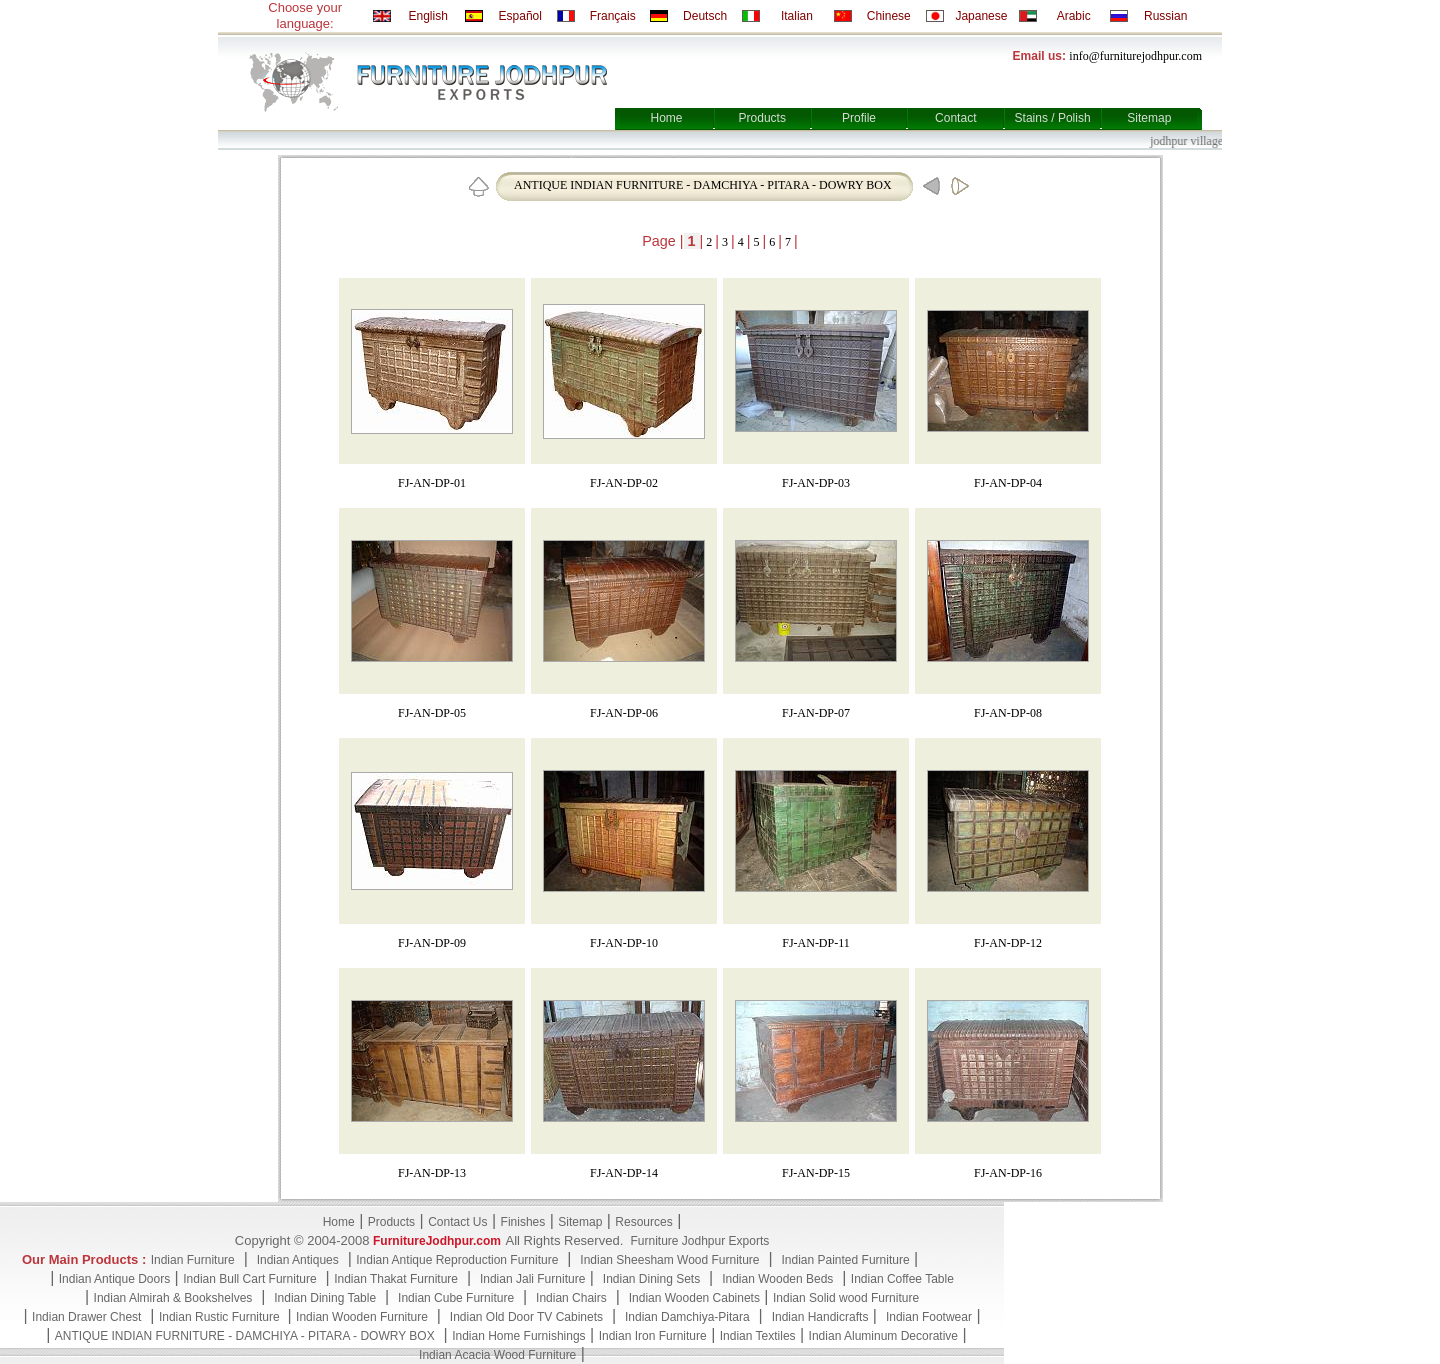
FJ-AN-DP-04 (1008, 483)
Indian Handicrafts (820, 1317)
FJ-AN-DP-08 (1008, 713)
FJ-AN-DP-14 (624, 1173)
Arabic (1074, 16)
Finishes (523, 1222)
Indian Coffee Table (902, 1279)
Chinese (889, 16)
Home (666, 118)
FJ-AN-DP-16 (1008, 1173)
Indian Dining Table (325, 1298)
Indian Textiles (758, 1336)
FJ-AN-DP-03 (816, 483)
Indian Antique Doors (114, 1279)
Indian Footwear (929, 1317)
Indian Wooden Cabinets (694, 1298)
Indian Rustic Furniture (221, 1317)
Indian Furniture (193, 1260)
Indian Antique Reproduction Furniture (457, 1260)
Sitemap (1149, 118)
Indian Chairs (571, 1298)
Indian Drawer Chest (86, 1317)
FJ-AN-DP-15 (816, 1173)
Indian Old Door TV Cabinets (526, 1317)
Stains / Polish (1053, 118)
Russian (1165, 16)
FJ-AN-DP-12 (1008, 943)
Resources (643, 1222)
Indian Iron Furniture (653, 1336)
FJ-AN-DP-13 (432, 1173)
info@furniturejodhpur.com (1135, 56)
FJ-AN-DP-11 (816, 943)
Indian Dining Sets (651, 1279)
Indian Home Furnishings (518, 1336)
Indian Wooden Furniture (362, 1317)
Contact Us (457, 1222)
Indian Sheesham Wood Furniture (669, 1260)
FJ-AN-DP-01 (432, 483)
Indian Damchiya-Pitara (687, 1317)
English (427, 16)
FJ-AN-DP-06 (624, 713)
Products (762, 118)
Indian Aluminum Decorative (883, 1336)
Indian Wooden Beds (777, 1279)
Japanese (981, 16)
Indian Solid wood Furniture (846, 1298)
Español (520, 16)
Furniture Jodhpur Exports (699, 1241)
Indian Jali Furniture (532, 1279)
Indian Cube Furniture (456, 1298)
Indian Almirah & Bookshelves (173, 1298)
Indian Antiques (298, 1260)
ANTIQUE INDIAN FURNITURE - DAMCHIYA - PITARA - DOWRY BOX (703, 185)
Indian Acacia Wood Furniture (497, 1355)
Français (613, 16)
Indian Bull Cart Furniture (249, 1279)
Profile (859, 118)
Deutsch (705, 16)
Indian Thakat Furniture (396, 1279)
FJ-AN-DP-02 (624, 483)
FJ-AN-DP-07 (816, 713)
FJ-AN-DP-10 (624, 943)
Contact (955, 118)
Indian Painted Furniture (845, 1260)
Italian (797, 16)
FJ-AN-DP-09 (432, 943)
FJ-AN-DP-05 (432, 713)
